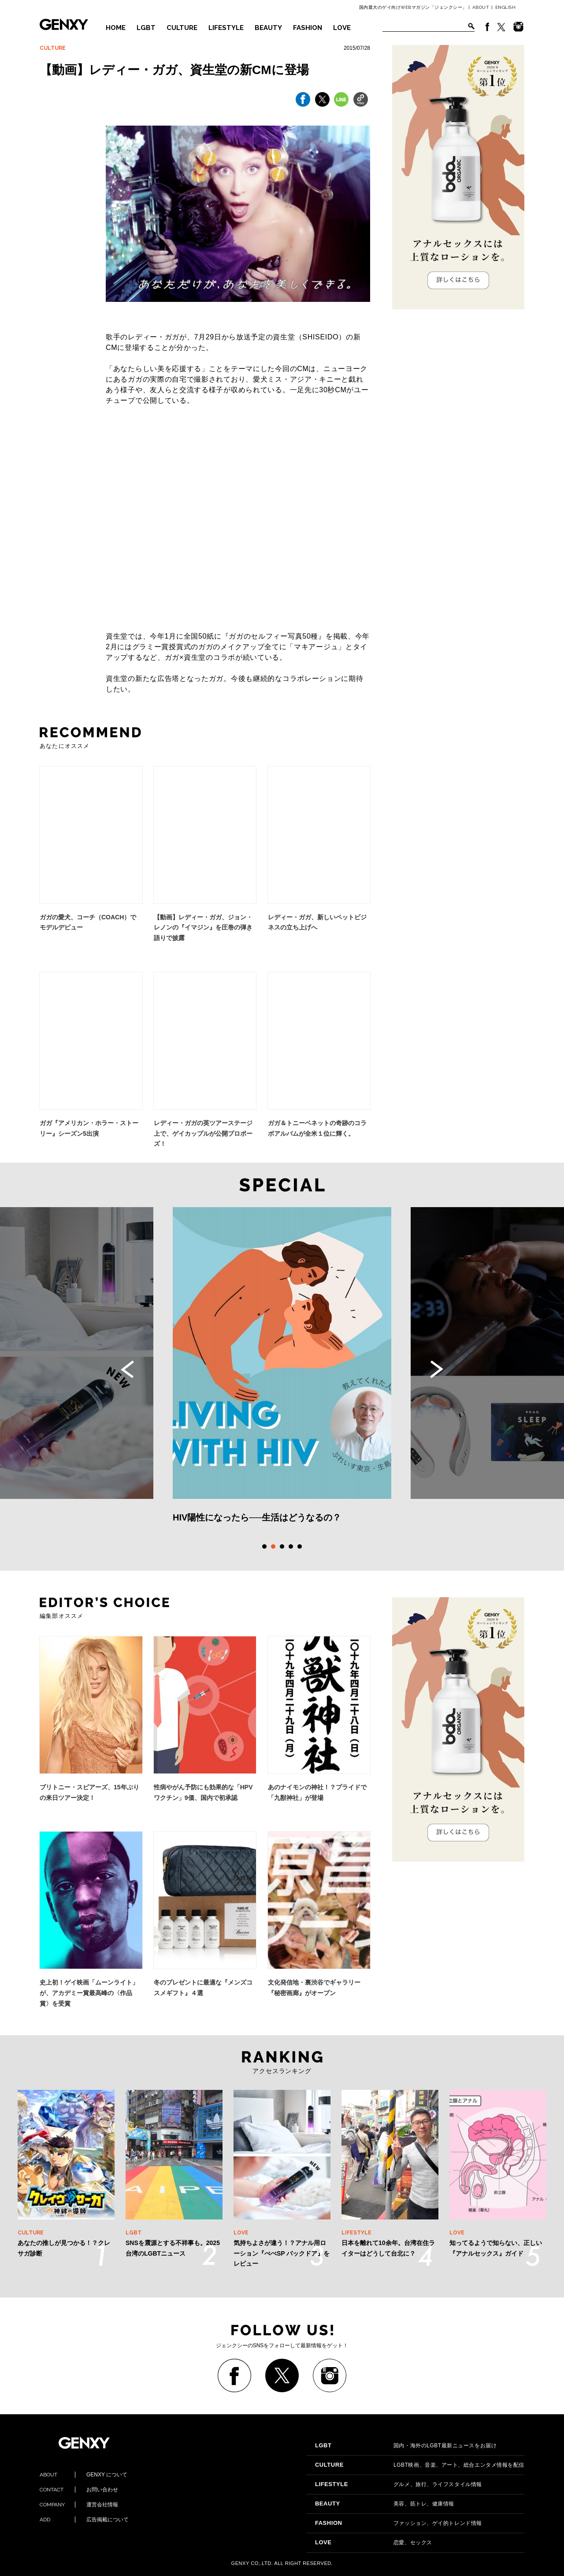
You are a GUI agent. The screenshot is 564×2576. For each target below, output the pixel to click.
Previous (127, 1369)
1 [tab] (264, 1546)
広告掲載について (84, 2520)
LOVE (342, 28)
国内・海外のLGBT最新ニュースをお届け (406, 2445)
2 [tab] (273, 1546)
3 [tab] (282, 1546)
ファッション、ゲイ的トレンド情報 (398, 2523)
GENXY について (83, 2475)
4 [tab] (291, 1546)
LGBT (146, 28)
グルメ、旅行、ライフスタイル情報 (398, 2484)
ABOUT (481, 7)
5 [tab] (299, 1546)
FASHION (307, 28)
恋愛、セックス (373, 2542)
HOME (116, 28)
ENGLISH (505, 7)
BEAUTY (268, 28)
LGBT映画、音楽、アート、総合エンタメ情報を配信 (419, 2465)
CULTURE (182, 28)
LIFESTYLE (226, 28)
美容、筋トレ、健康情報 (384, 2504)
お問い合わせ (79, 2490)
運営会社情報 (79, 2505)
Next (436, 1369)
